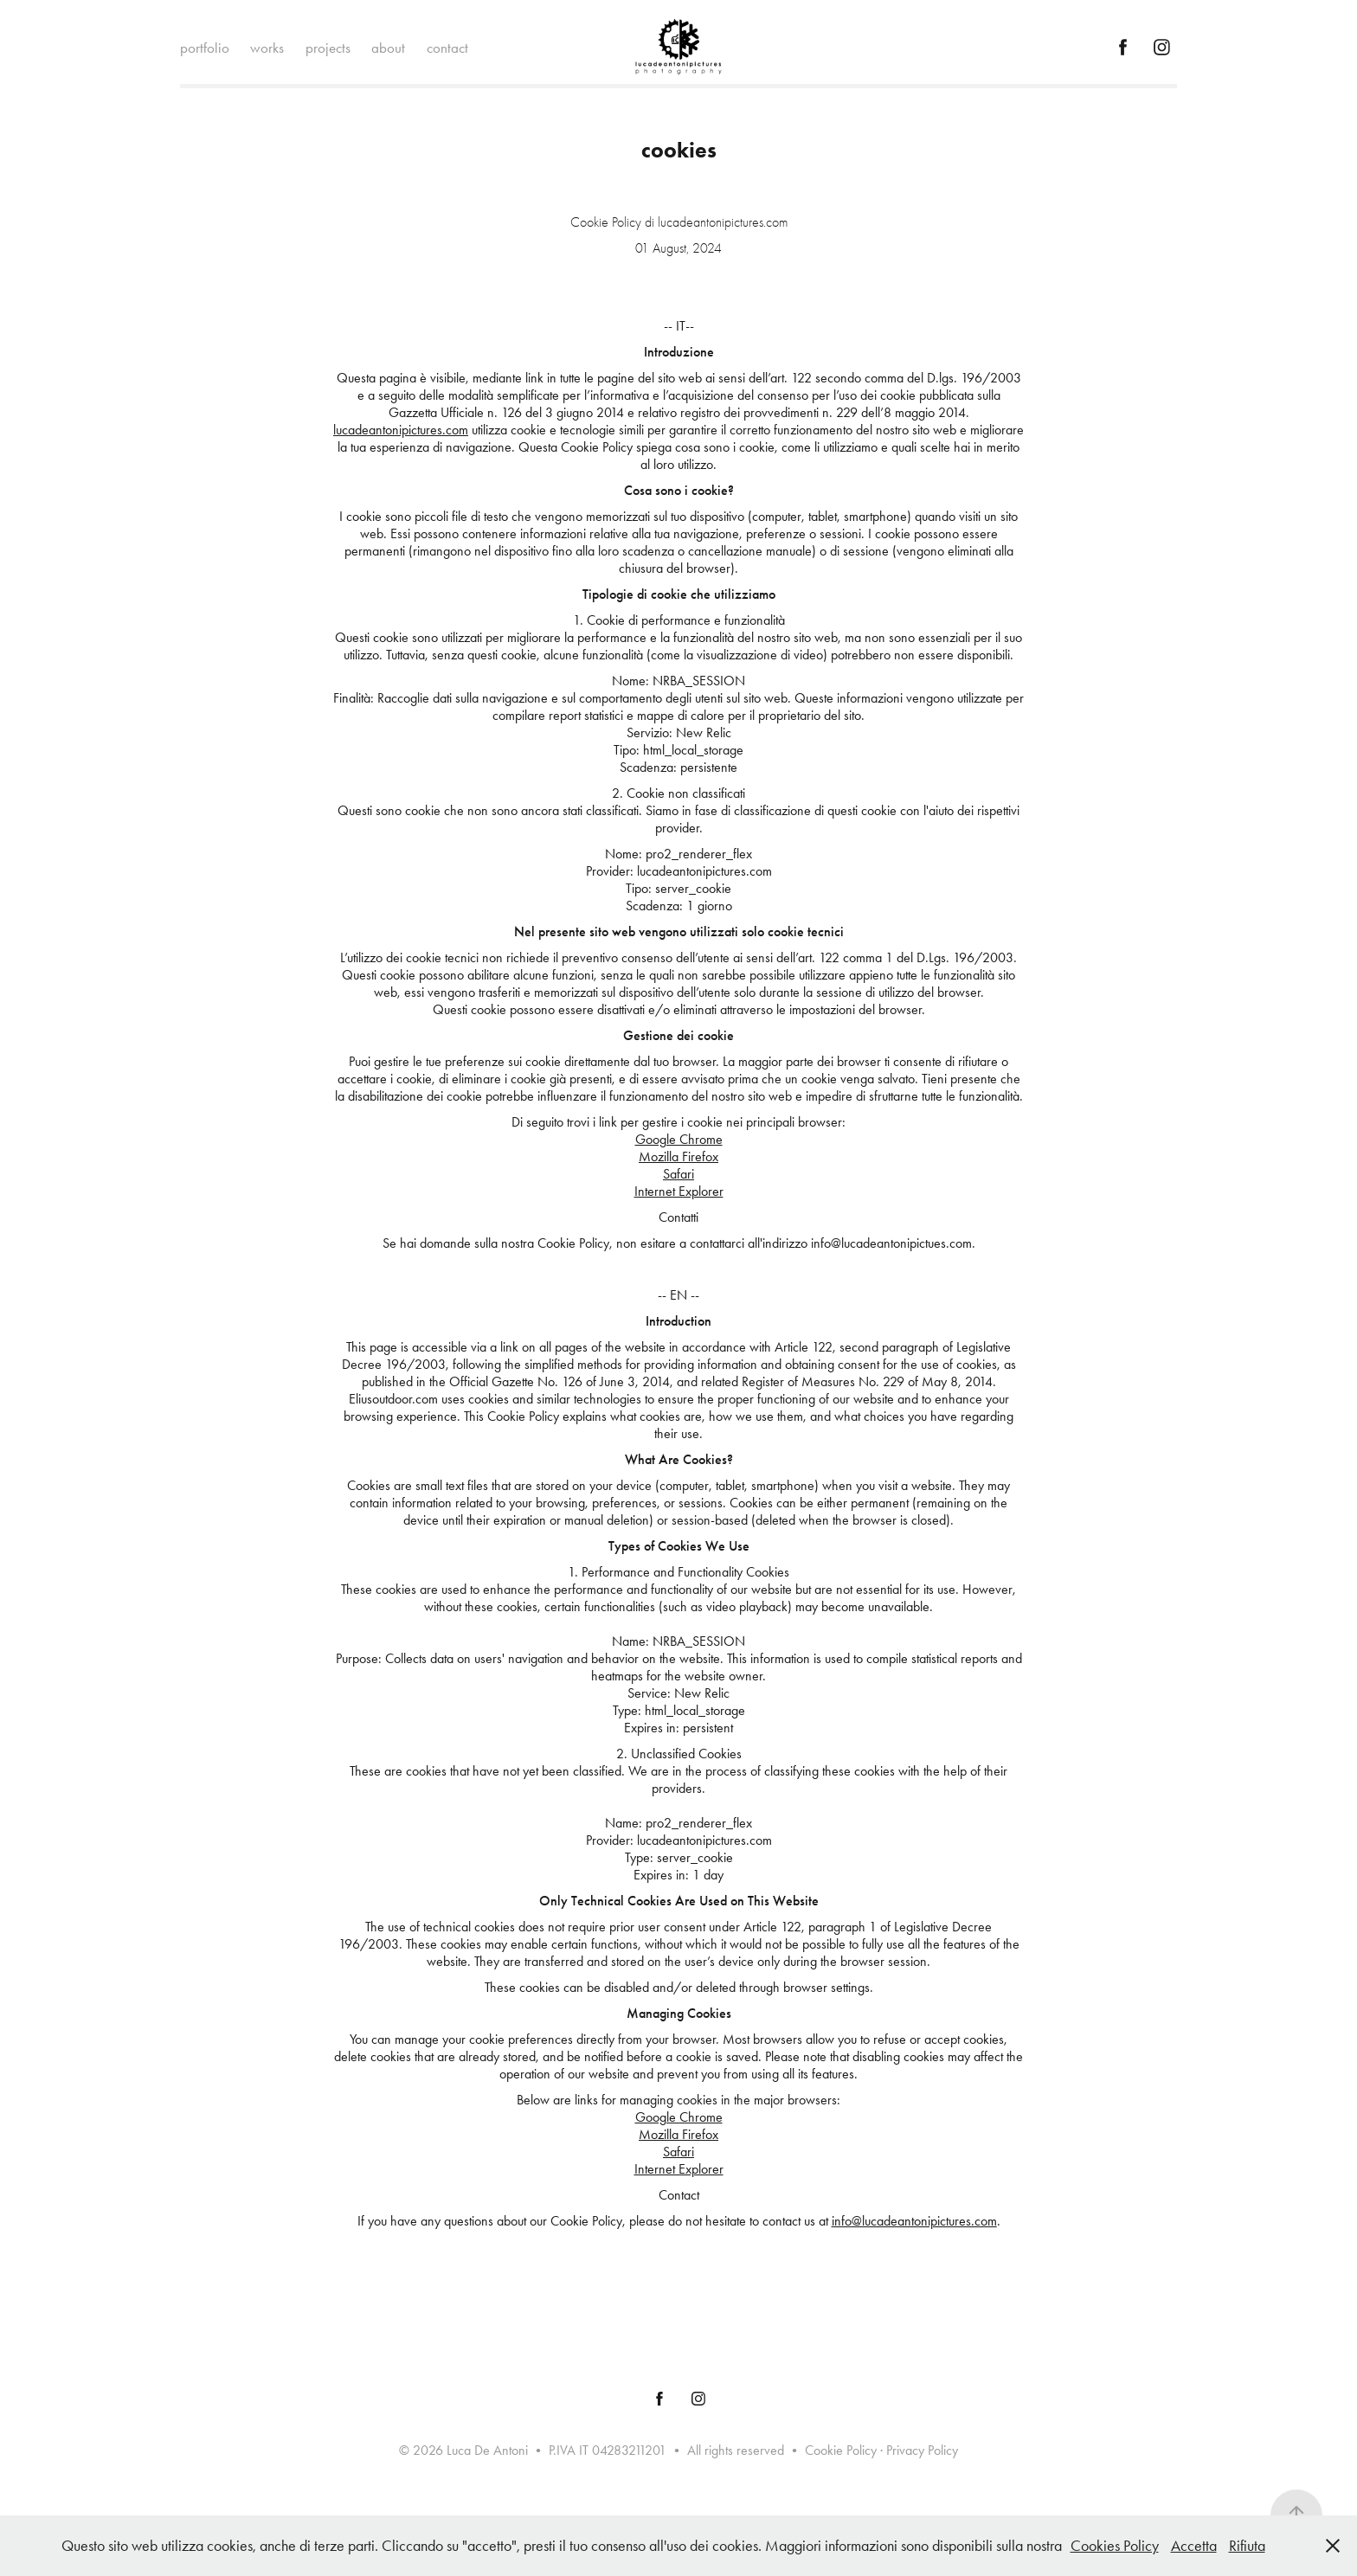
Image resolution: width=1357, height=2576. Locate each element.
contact (447, 47)
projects (328, 47)
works (267, 47)
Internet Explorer (679, 1191)
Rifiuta (1247, 2545)
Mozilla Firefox (678, 1156)
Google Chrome (679, 1139)
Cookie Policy (841, 2450)
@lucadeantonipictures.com (924, 2221)
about (388, 47)
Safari (678, 1174)
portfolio (204, 47)
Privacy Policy (922, 2450)
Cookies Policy (1115, 2545)
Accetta (1194, 2545)
